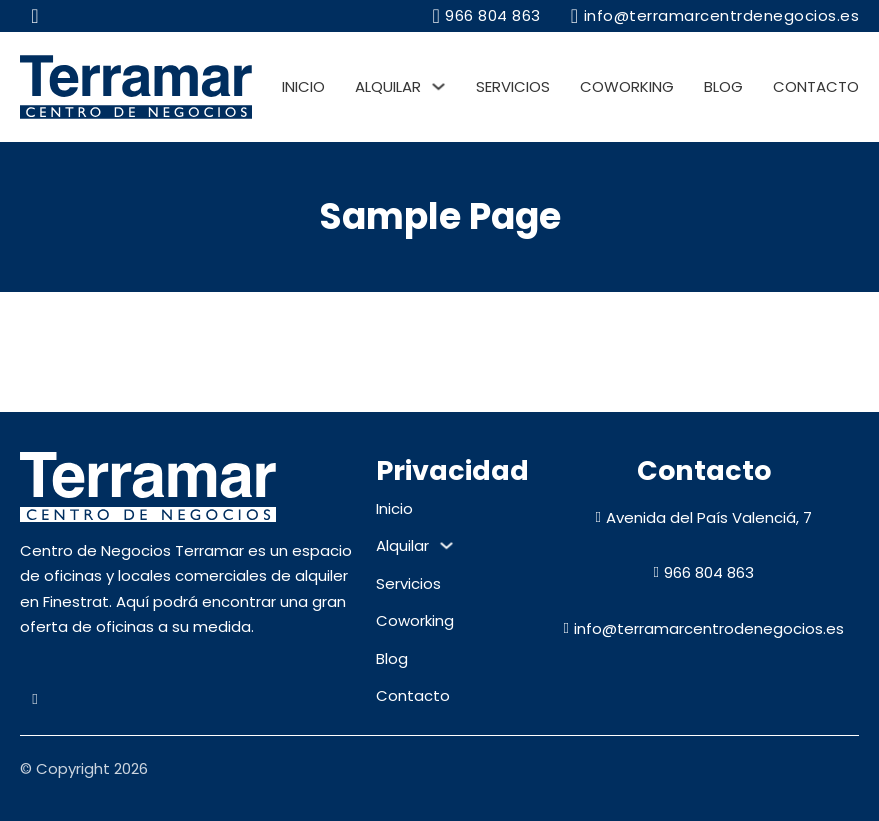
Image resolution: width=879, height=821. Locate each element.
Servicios (513, 86)
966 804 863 (486, 15)
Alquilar (388, 86)
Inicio (303, 86)
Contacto (816, 86)
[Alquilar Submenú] (438, 86)
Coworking (627, 86)
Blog (723, 86)
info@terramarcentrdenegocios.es (715, 15)
